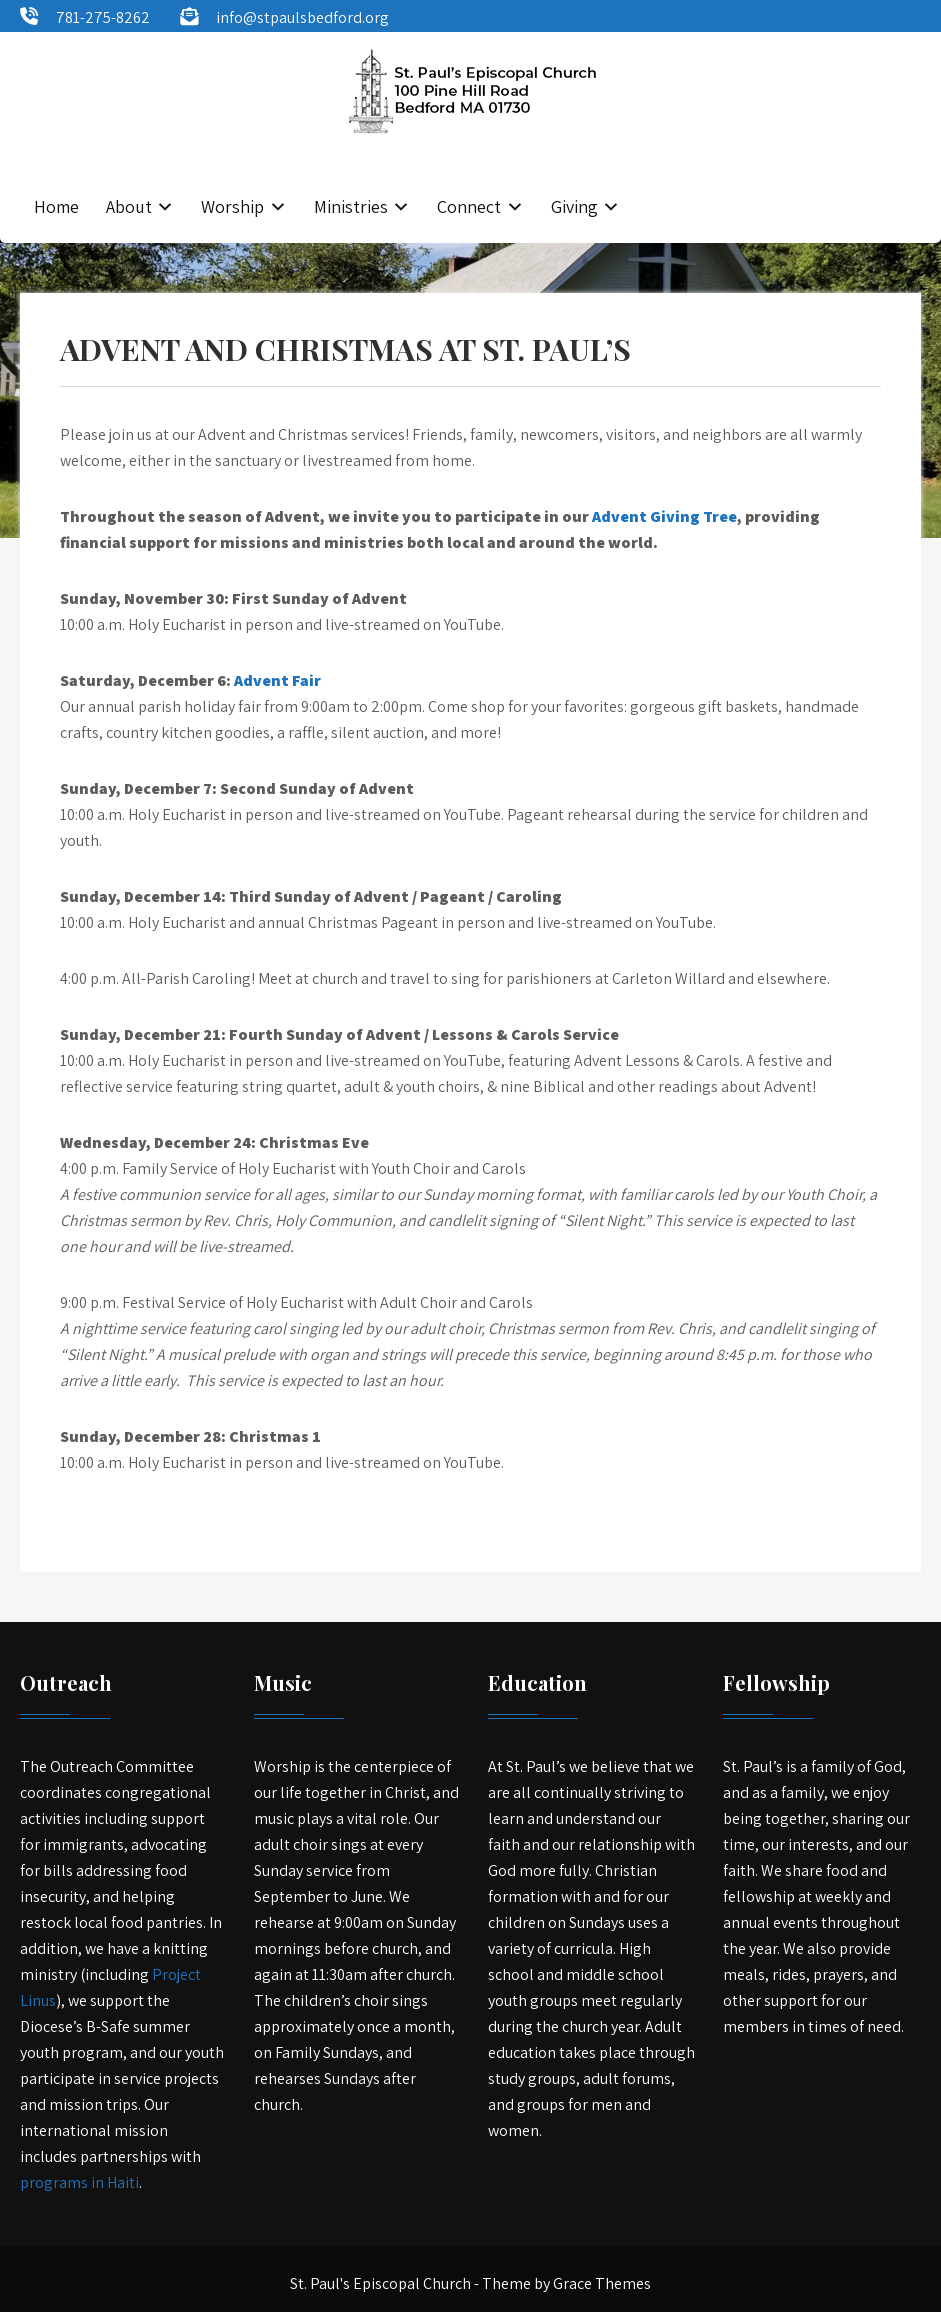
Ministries (351, 206)
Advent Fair (277, 680)
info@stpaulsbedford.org (302, 17)
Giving (574, 206)
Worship (232, 206)
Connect (469, 206)
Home (56, 206)
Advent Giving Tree (664, 516)
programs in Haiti (79, 2182)
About (129, 206)
